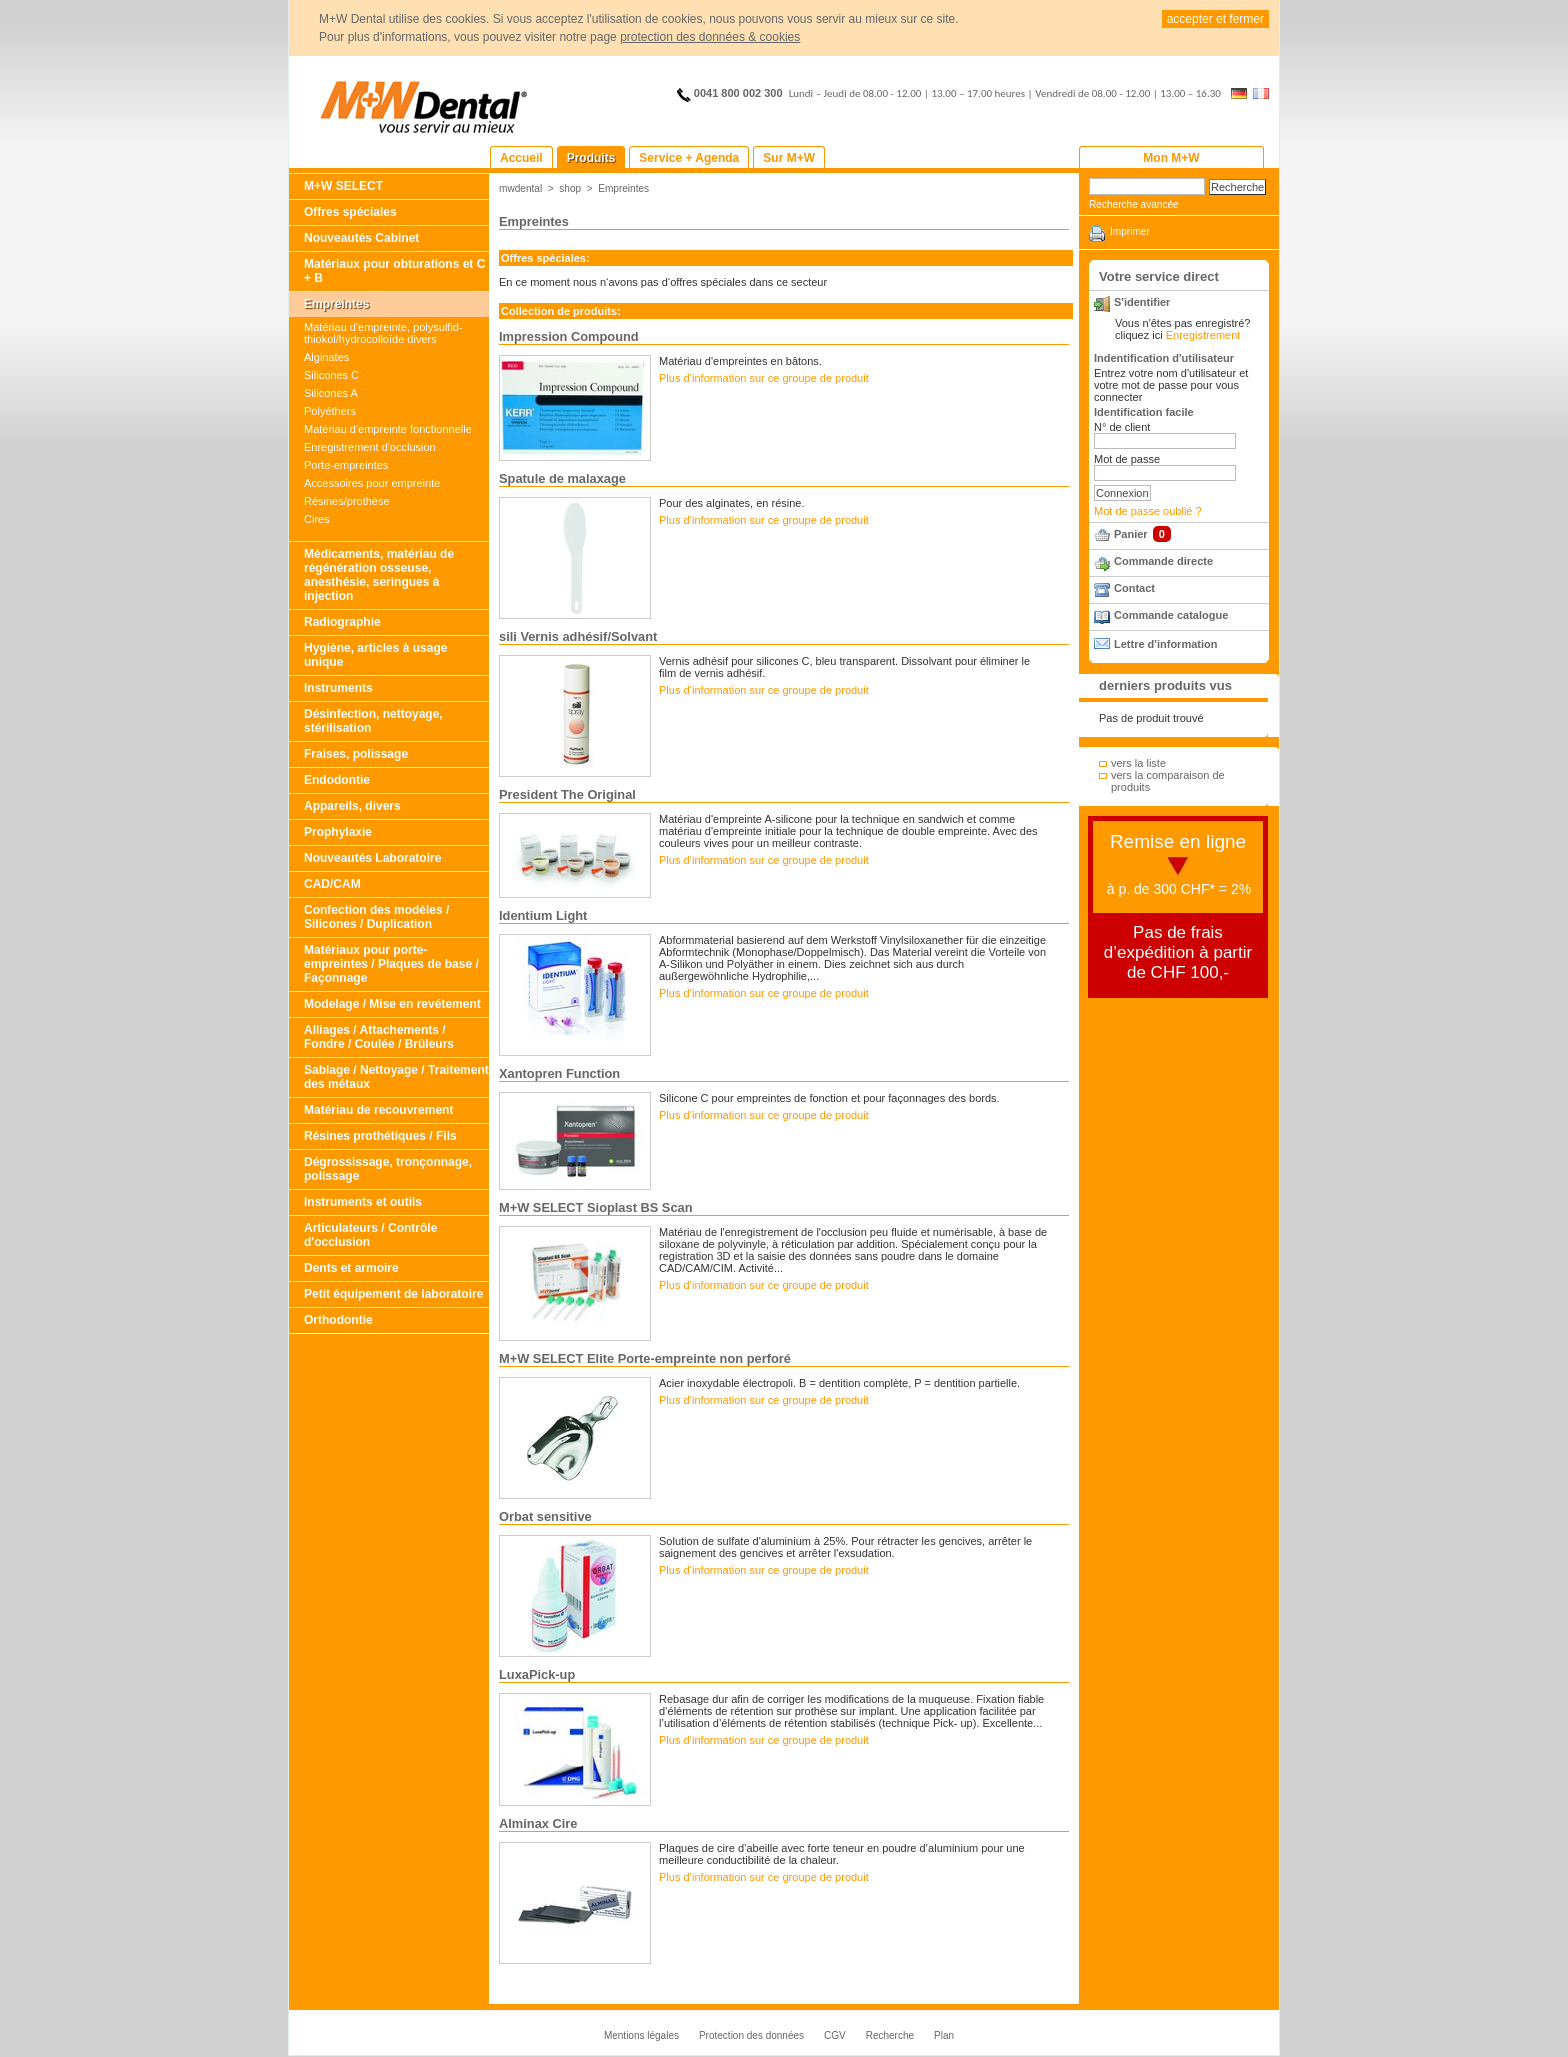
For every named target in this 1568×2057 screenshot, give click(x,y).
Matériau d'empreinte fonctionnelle (388, 429)
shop (570, 188)
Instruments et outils (363, 1202)
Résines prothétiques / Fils (380, 1136)
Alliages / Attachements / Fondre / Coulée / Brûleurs (379, 1037)
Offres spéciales (350, 212)
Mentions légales (641, 2035)
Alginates (326, 357)
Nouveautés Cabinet (361, 238)
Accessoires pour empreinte (372, 483)
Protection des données (751, 2035)
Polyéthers (330, 411)
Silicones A (331, 393)
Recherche (890, 2035)
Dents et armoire (351, 1268)
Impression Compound (569, 336)
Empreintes (336, 304)
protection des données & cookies (710, 37)
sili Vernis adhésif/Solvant (578, 636)
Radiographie (342, 622)
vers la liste (1138, 763)
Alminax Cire (538, 1823)
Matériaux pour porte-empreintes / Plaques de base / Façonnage (391, 964)
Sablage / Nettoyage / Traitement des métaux (396, 1077)
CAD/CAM (332, 884)
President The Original (567, 794)
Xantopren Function (559, 1073)
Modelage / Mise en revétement (392, 1004)
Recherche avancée (1134, 204)
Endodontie (337, 780)
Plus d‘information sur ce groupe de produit (764, 378)
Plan (944, 2035)
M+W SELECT (343, 186)
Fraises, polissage (356, 754)
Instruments (338, 688)
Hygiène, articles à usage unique (375, 655)
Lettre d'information (1165, 644)
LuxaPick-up (537, 1674)
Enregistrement (1203, 335)
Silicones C (331, 375)
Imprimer (1130, 231)
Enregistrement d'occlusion (370, 447)
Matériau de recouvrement (378, 1110)
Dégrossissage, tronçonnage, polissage (388, 1169)
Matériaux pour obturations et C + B (394, 271)
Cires (317, 519)
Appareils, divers (352, 806)
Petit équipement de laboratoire (393, 1294)
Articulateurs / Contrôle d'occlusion (370, 1235)
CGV (835, 2035)
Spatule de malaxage (562, 478)
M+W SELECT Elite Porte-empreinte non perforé (645, 1358)
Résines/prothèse (347, 501)
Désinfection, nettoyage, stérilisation (373, 721)
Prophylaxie (338, 832)
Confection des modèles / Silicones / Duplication (376, 917)
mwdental (520, 188)
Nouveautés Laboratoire (372, 858)
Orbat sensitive (545, 1516)
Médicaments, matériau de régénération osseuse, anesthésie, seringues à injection (379, 575)
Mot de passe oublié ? (1148, 511)
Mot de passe (1127, 459)
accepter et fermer (1215, 19)
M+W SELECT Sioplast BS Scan (596, 1207)
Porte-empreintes (346, 465)
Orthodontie (338, 1320)
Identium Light (543, 915)
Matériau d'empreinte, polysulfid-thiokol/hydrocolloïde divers (383, 333)
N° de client (1122, 427)
